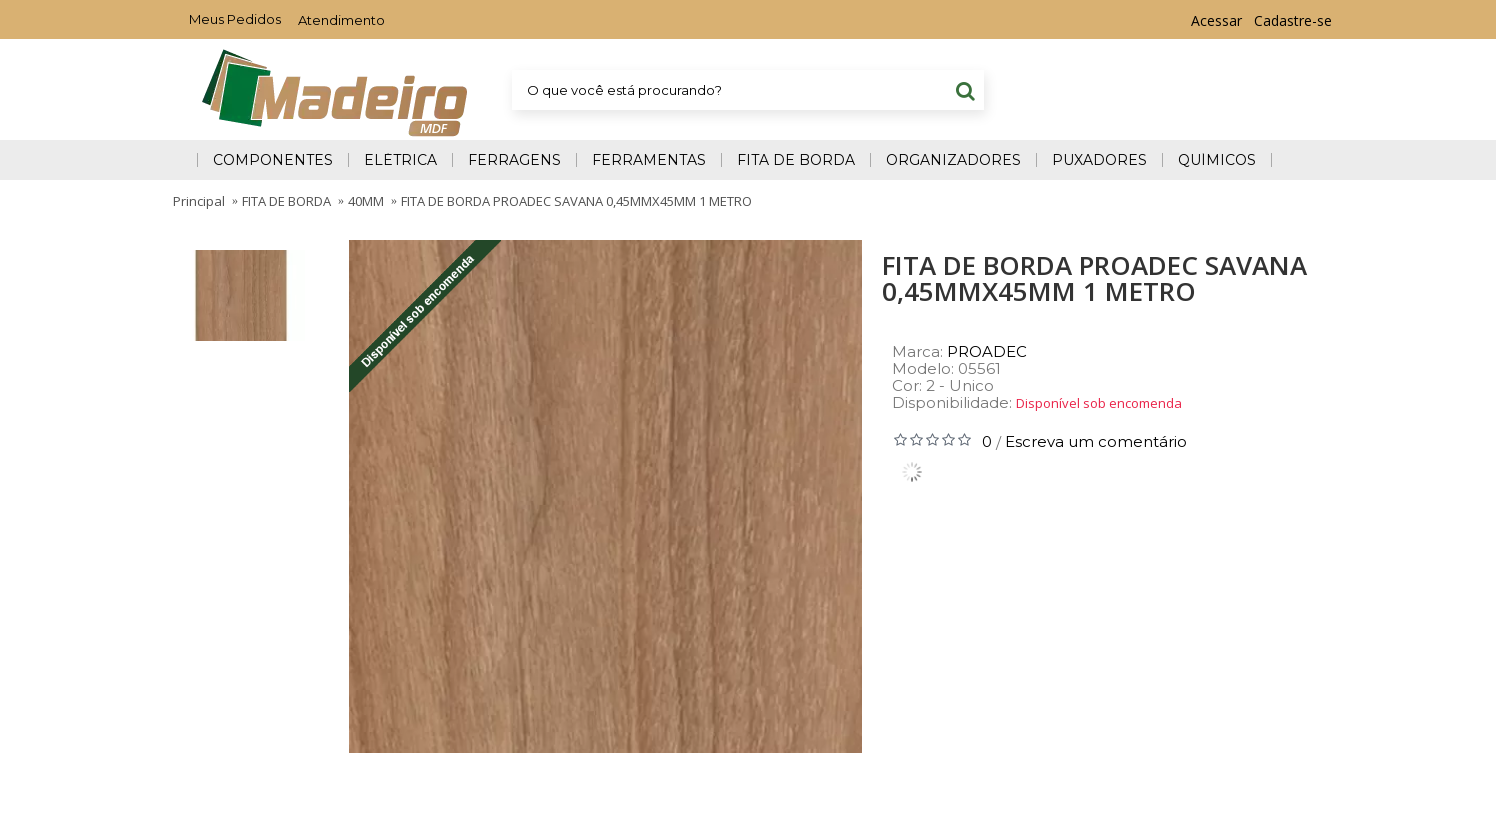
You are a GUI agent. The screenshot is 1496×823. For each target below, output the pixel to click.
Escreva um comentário (1096, 441)
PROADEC (987, 351)
